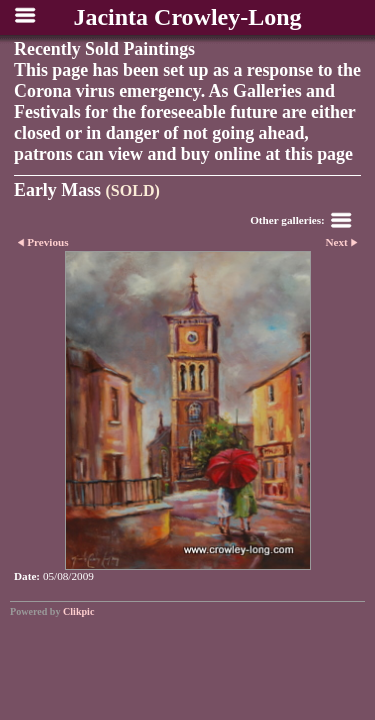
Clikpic (78, 611)
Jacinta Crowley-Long (187, 17)
